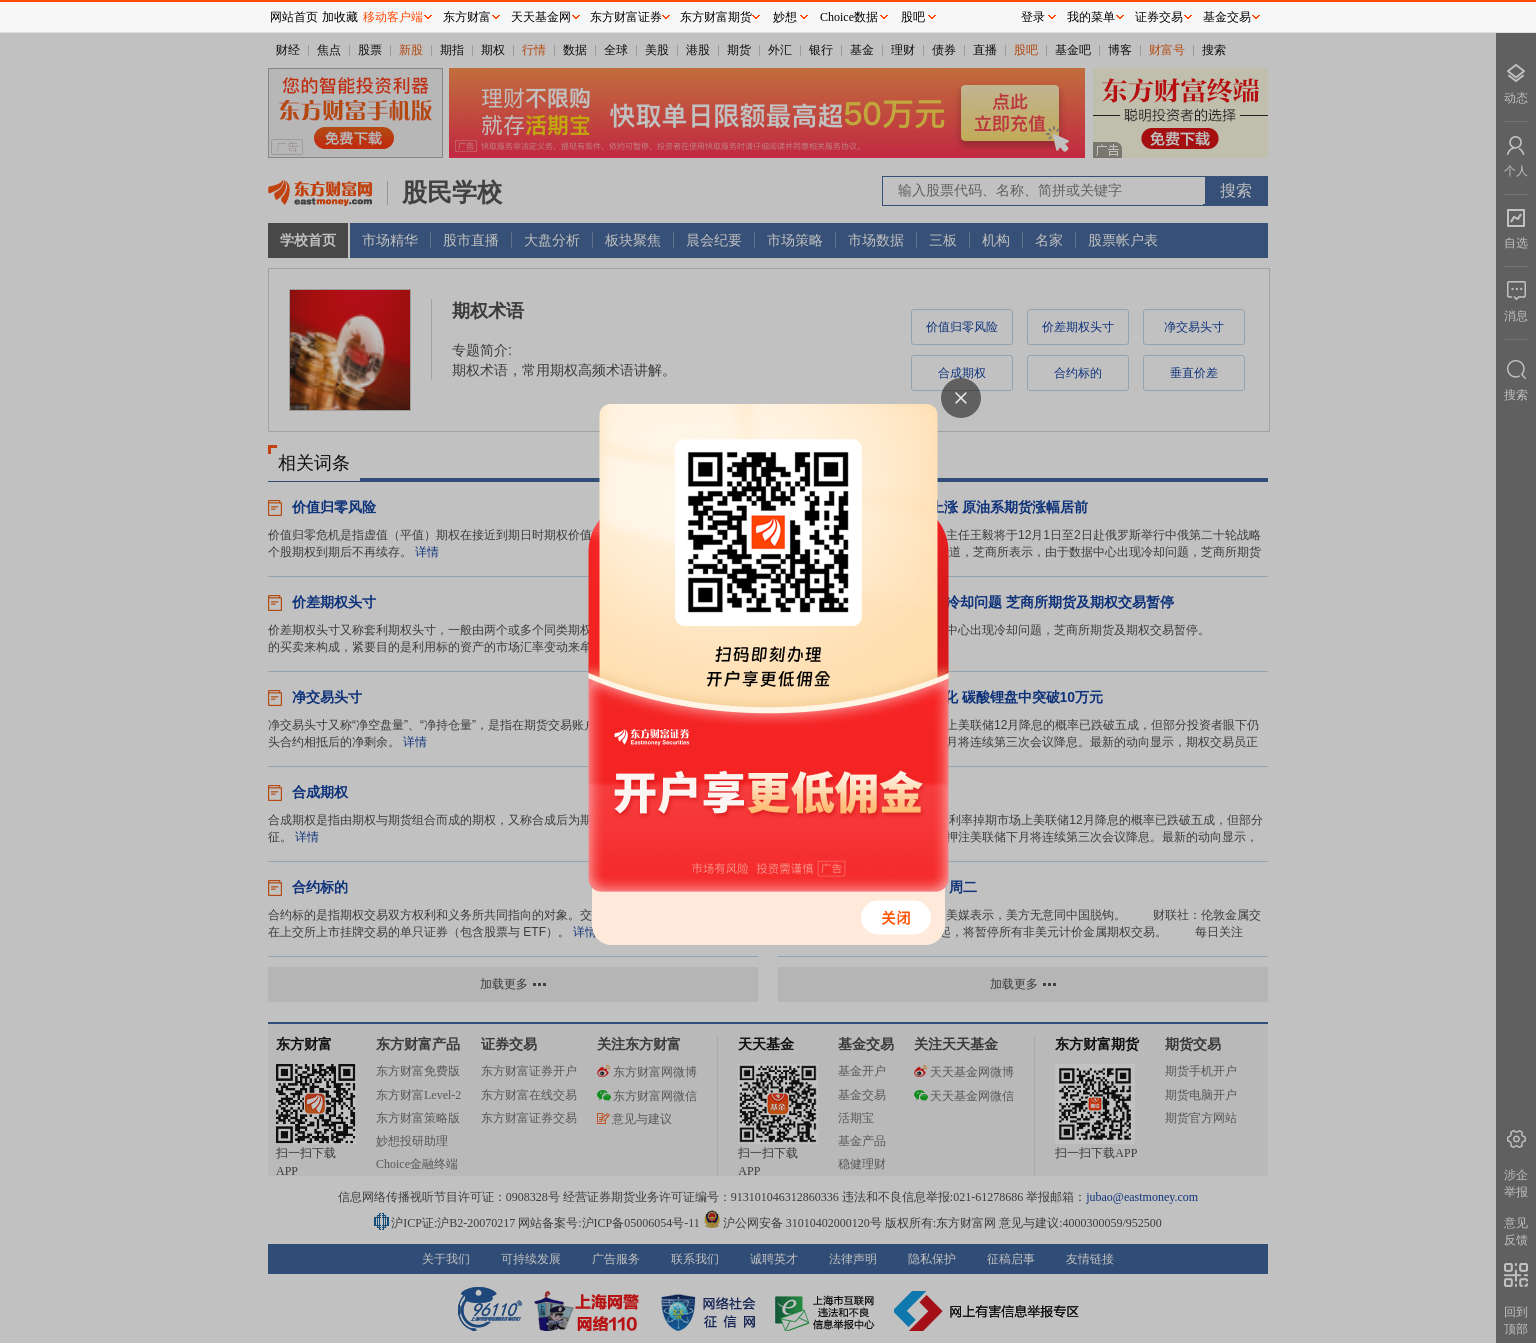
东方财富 (467, 17)
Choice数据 (849, 17)
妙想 (785, 17)
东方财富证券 (626, 17)
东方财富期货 (716, 17)
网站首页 (294, 17)
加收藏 (340, 17)
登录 (1033, 17)
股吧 (913, 17)
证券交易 (1159, 17)
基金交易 (1227, 17)
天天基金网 (541, 17)
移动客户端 (393, 17)
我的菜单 (1091, 17)
